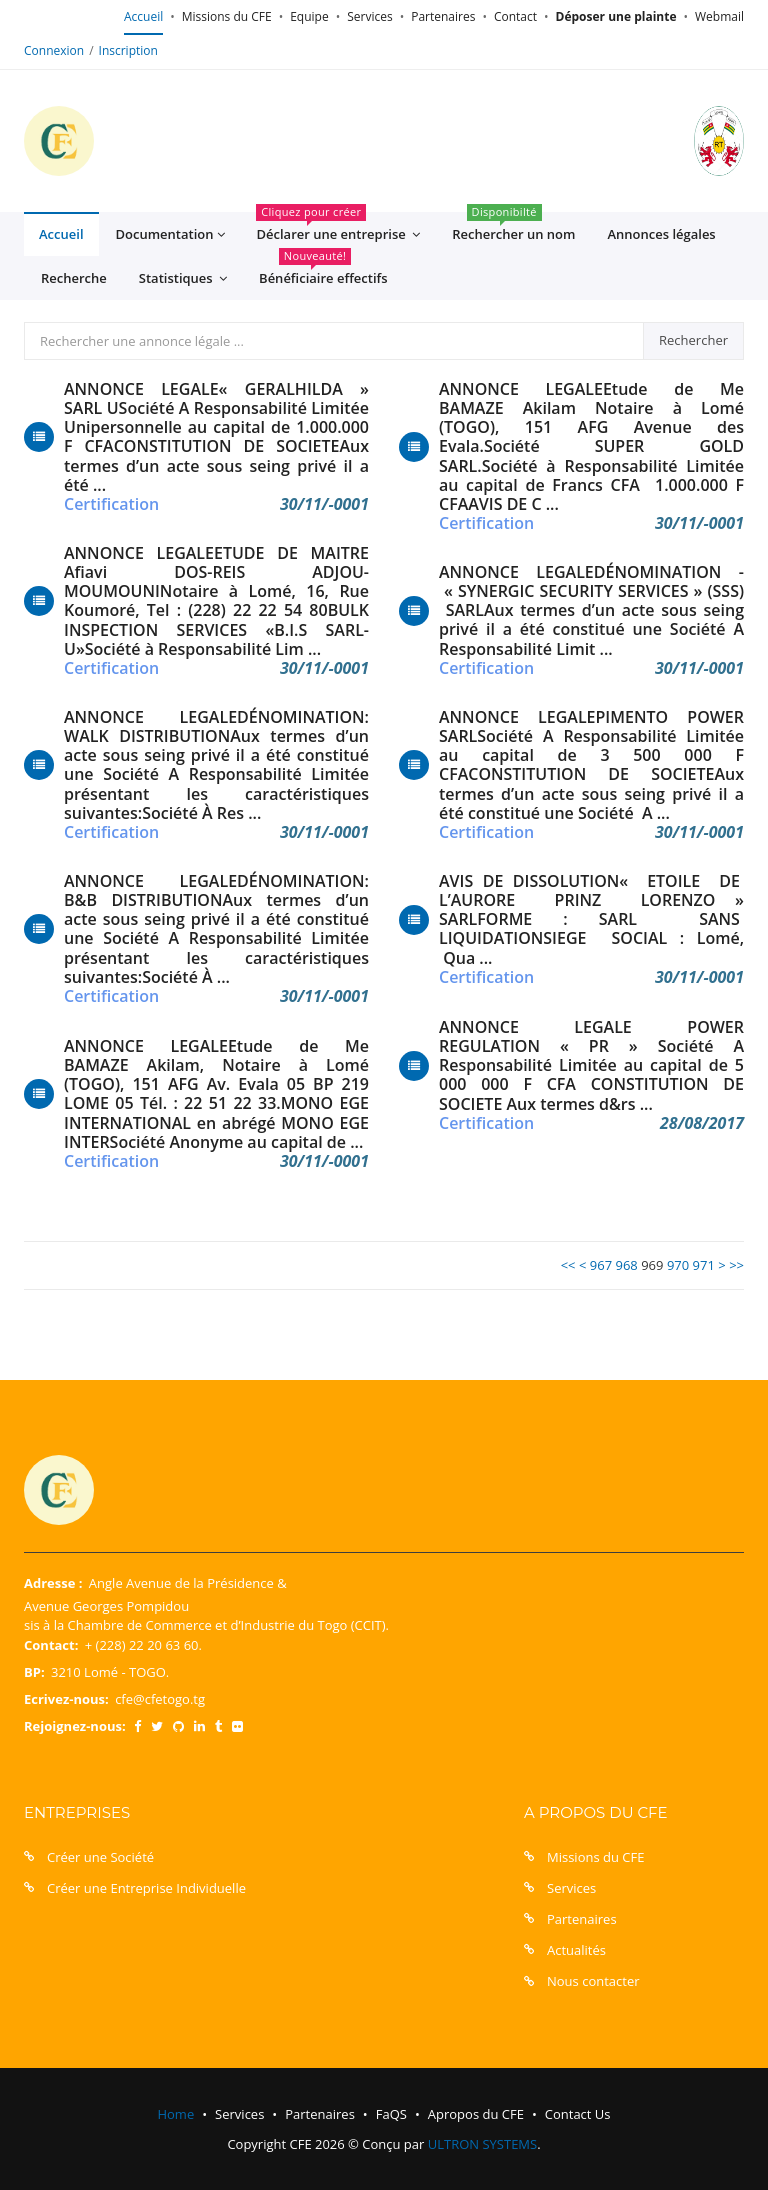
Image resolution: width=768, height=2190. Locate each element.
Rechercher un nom (513, 227)
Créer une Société (100, 1857)
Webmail (719, 16)
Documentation (170, 234)
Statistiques (183, 278)
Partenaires (443, 16)
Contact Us (578, 2114)
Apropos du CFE (476, 2114)
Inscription (128, 50)
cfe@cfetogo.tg (160, 1699)
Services (369, 16)
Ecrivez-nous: (66, 1699)
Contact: (51, 1645)
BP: (34, 1672)
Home (175, 2114)
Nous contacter (593, 1981)
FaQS (391, 2114)
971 (704, 1265)
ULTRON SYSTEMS (482, 2144)
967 (601, 1265)
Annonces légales (661, 234)
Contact (515, 16)
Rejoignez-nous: (75, 1726)
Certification (111, 504)
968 (626, 1265)
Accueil (143, 16)
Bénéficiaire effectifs (323, 271)
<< (568, 1265)
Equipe (309, 16)
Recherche (74, 278)
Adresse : (53, 1583)
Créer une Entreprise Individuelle (146, 1888)
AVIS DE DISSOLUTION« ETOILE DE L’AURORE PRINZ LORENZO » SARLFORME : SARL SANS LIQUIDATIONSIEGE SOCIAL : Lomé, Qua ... (591, 920)
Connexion (54, 50)
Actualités (576, 1950)
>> (736, 1265)
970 (678, 1265)
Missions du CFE (227, 16)
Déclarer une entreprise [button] (338, 228)
